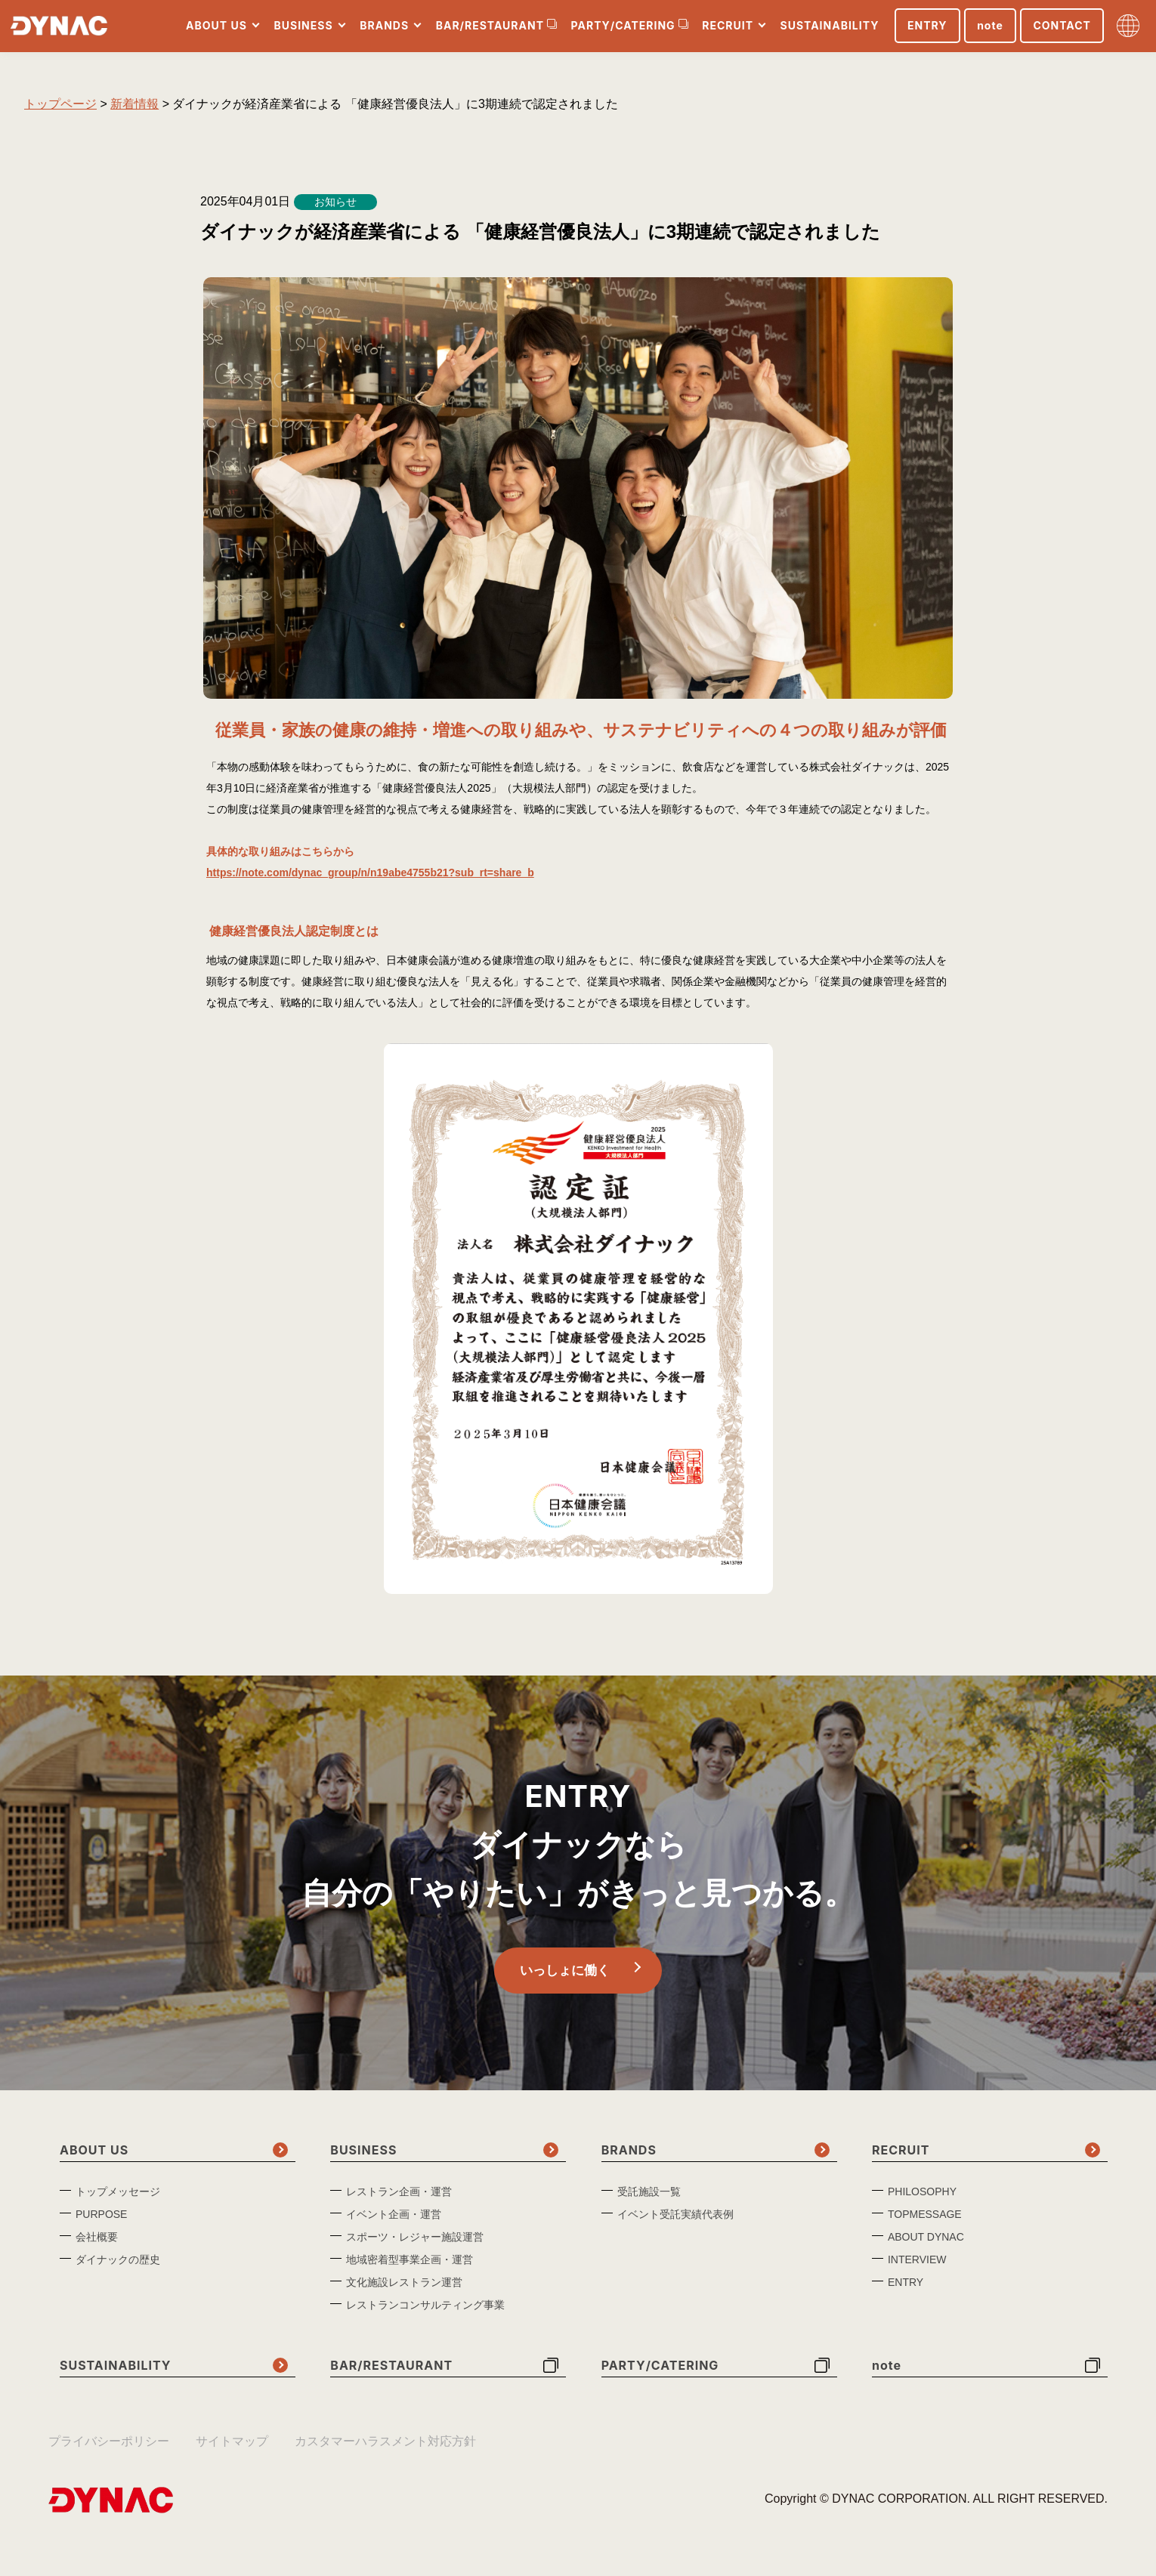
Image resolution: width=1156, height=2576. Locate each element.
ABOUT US (213, 32)
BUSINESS (300, 32)
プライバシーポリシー (108, 2449)
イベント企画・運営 (393, 2222)
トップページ (60, 103)
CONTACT (1059, 32)
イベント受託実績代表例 (675, 2222)
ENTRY (924, 32)
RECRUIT (725, 32)
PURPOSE (101, 2222)
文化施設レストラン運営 (404, 2290)
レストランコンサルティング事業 (425, 2313)
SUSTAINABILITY (826, 32)
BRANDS (381, 32)
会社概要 (97, 2245)
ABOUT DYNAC (926, 2245)
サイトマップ (232, 2449)
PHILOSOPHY (922, 2200)
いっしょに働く (563, 1974)
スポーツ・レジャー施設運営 (415, 2245)
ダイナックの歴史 (118, 2268)
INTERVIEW (917, 2268)
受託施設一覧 (649, 2200)
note (987, 32)
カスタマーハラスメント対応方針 (385, 2449)
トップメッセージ (118, 2200)
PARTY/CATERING (620, 32)
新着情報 (134, 103)
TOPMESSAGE (925, 2222)
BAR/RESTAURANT (487, 32)
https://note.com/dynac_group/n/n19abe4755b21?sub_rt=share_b (370, 872)
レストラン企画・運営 (399, 2200)
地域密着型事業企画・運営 (409, 2268)
